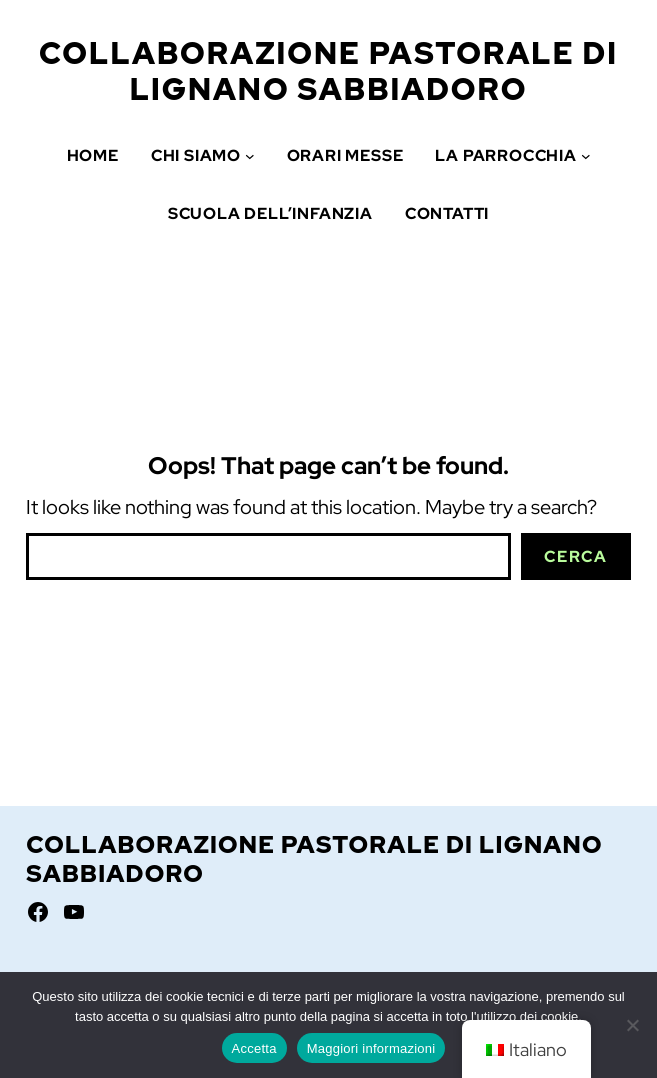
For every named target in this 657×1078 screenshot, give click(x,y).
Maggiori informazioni (371, 1048)
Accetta (254, 1048)
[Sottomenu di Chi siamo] (250, 156)
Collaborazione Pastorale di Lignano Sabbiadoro (328, 71)
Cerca (575, 556)
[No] (632, 1025)
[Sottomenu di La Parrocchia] (586, 156)
